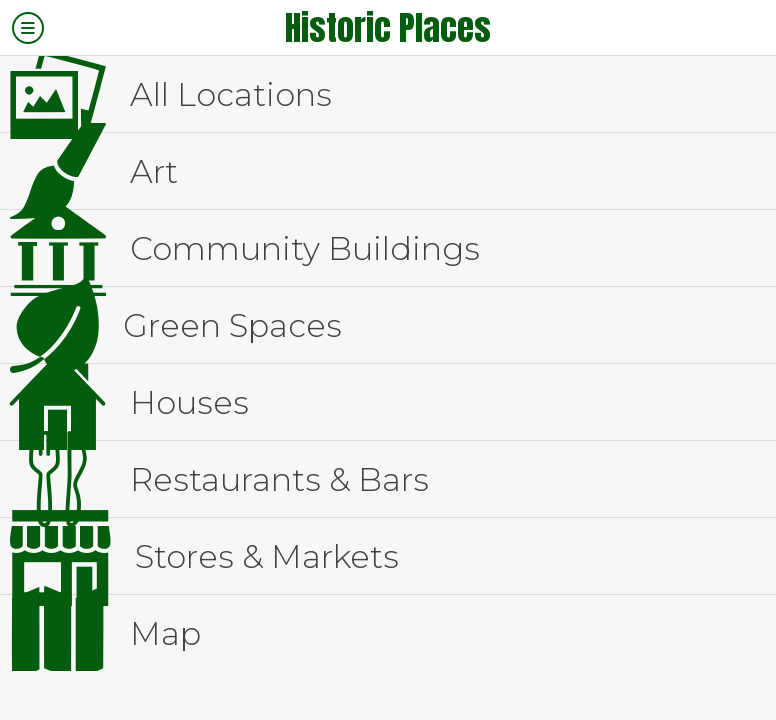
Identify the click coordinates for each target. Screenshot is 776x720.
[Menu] (28, 28)
